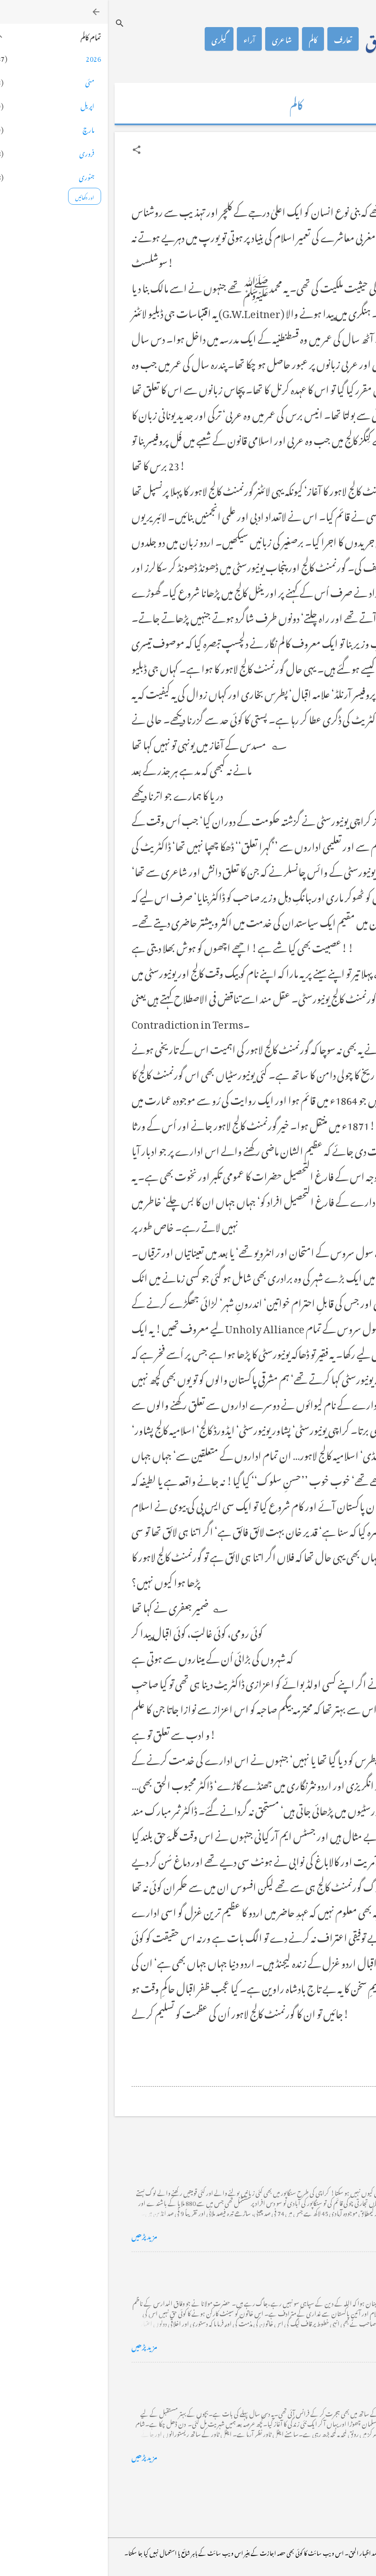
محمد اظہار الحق (297, 39)
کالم (205, 38)
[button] (29, 150)
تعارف (235, 38)
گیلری (111, 38)
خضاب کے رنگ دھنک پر (314, 2265)
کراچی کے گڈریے (324, 2154)
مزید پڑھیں (36, 2235)
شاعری (174, 38)
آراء (141, 38)
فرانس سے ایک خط (323, 2375)
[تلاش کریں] (12, 23)
